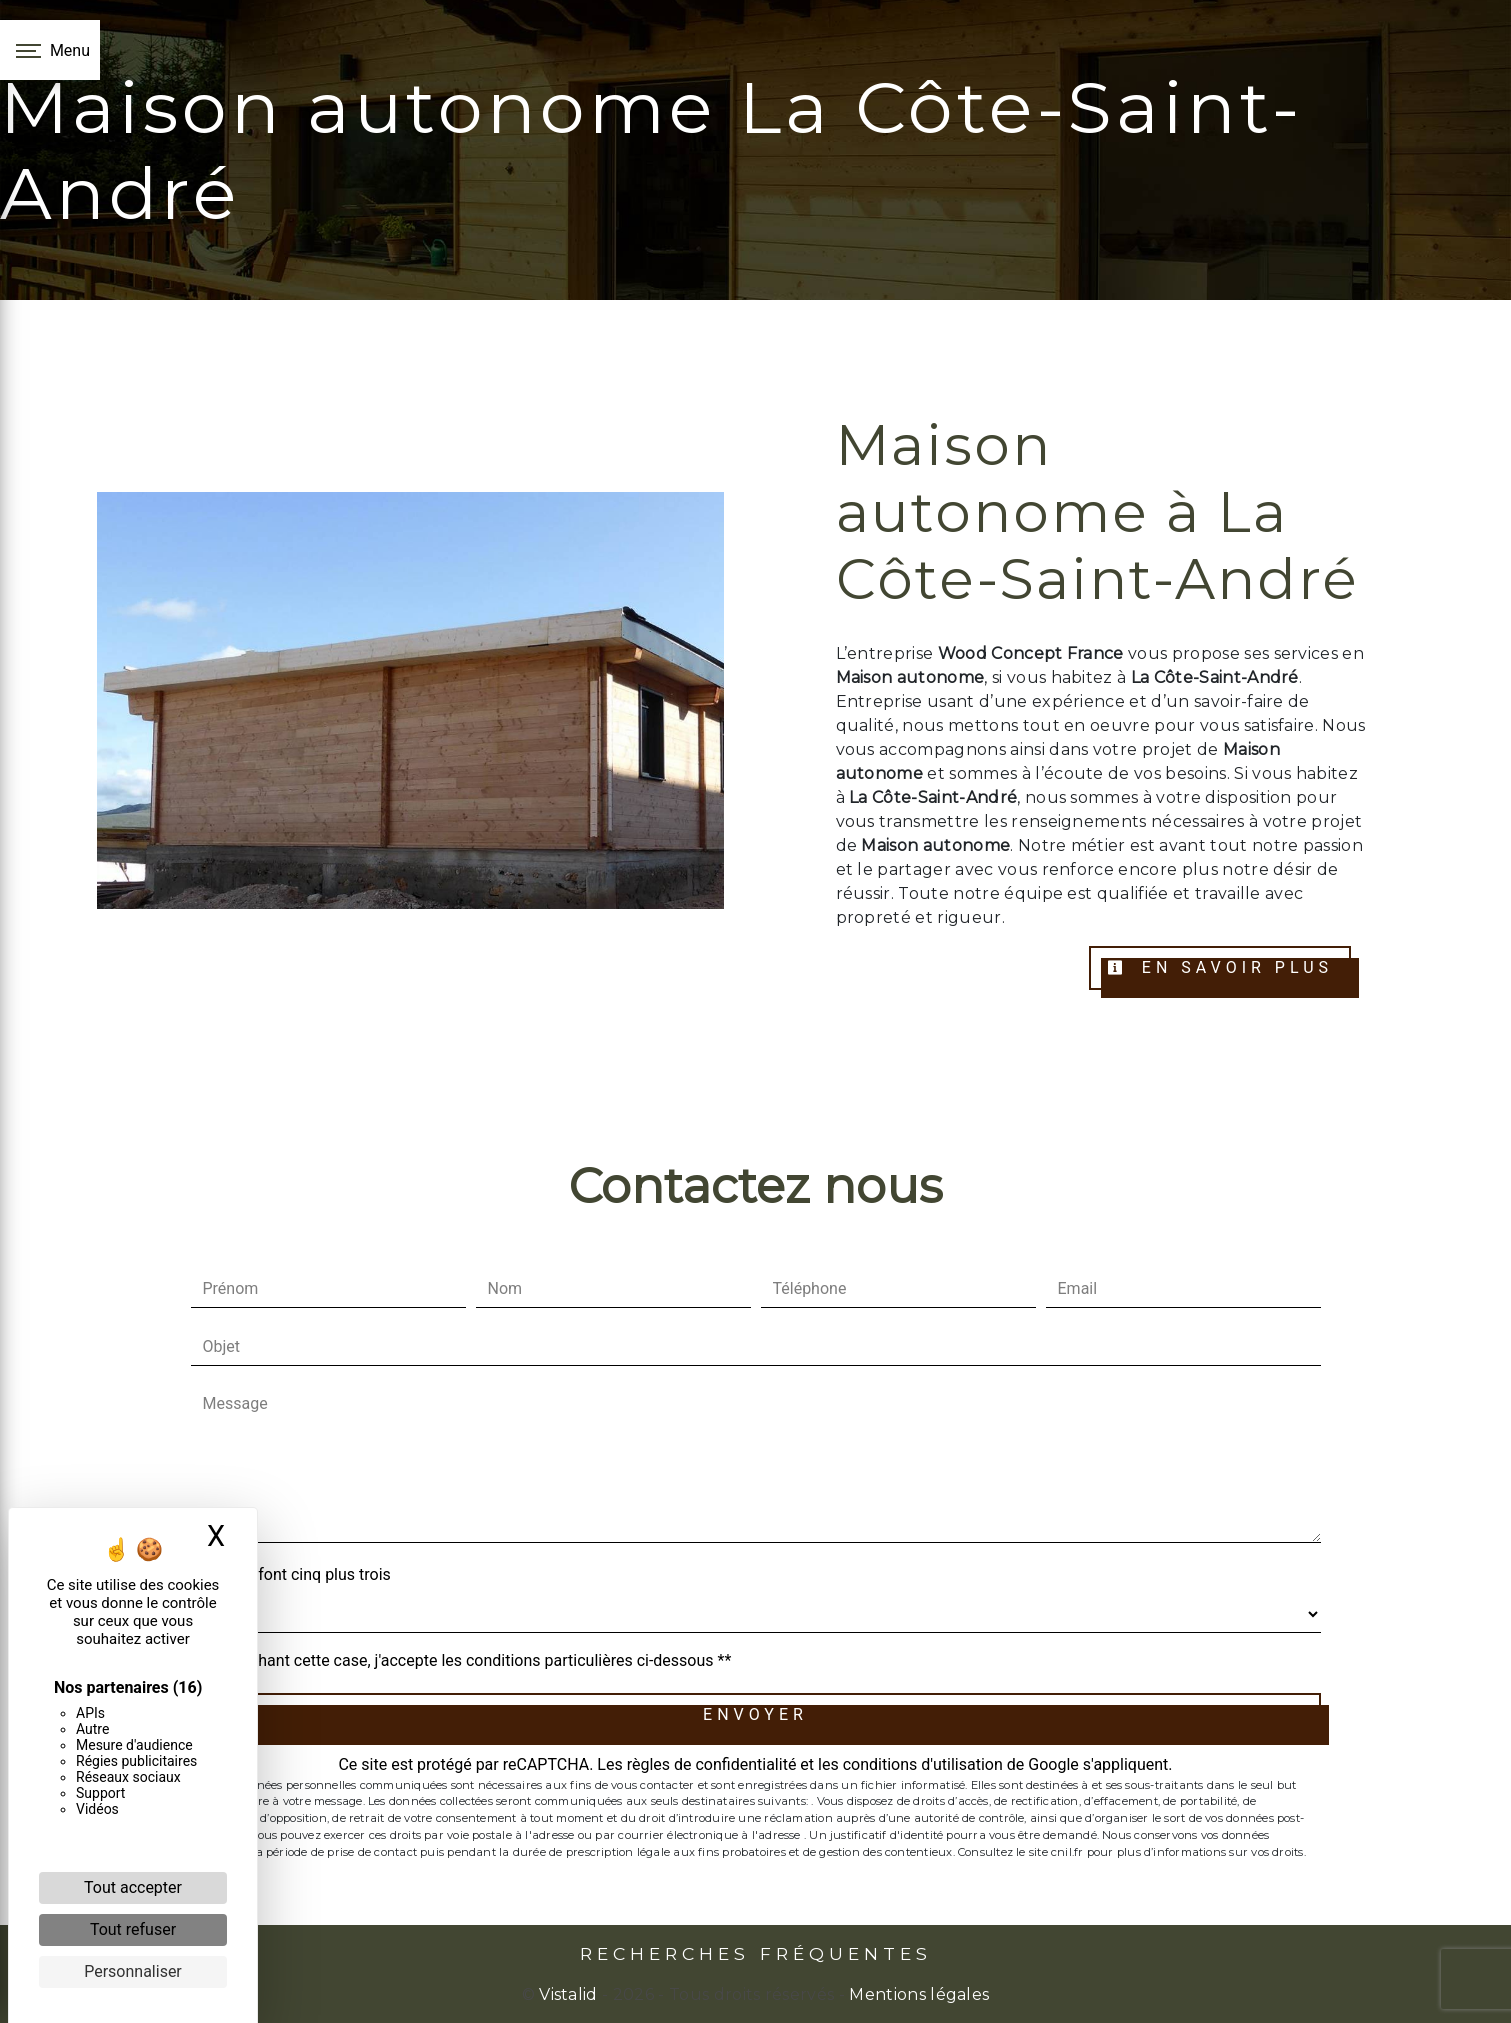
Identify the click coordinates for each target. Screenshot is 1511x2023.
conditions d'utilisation (923, 1764)
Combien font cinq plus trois (291, 1574)
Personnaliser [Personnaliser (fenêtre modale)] (133, 1971)
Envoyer (755, 1714)
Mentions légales (917, 1994)
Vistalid (568, 1994)
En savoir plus (1220, 967)
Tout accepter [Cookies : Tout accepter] (133, 1887)
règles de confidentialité (712, 1764)
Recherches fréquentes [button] (756, 1953)
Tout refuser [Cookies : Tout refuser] (133, 1929)
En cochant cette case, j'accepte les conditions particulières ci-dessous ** (471, 1660)
